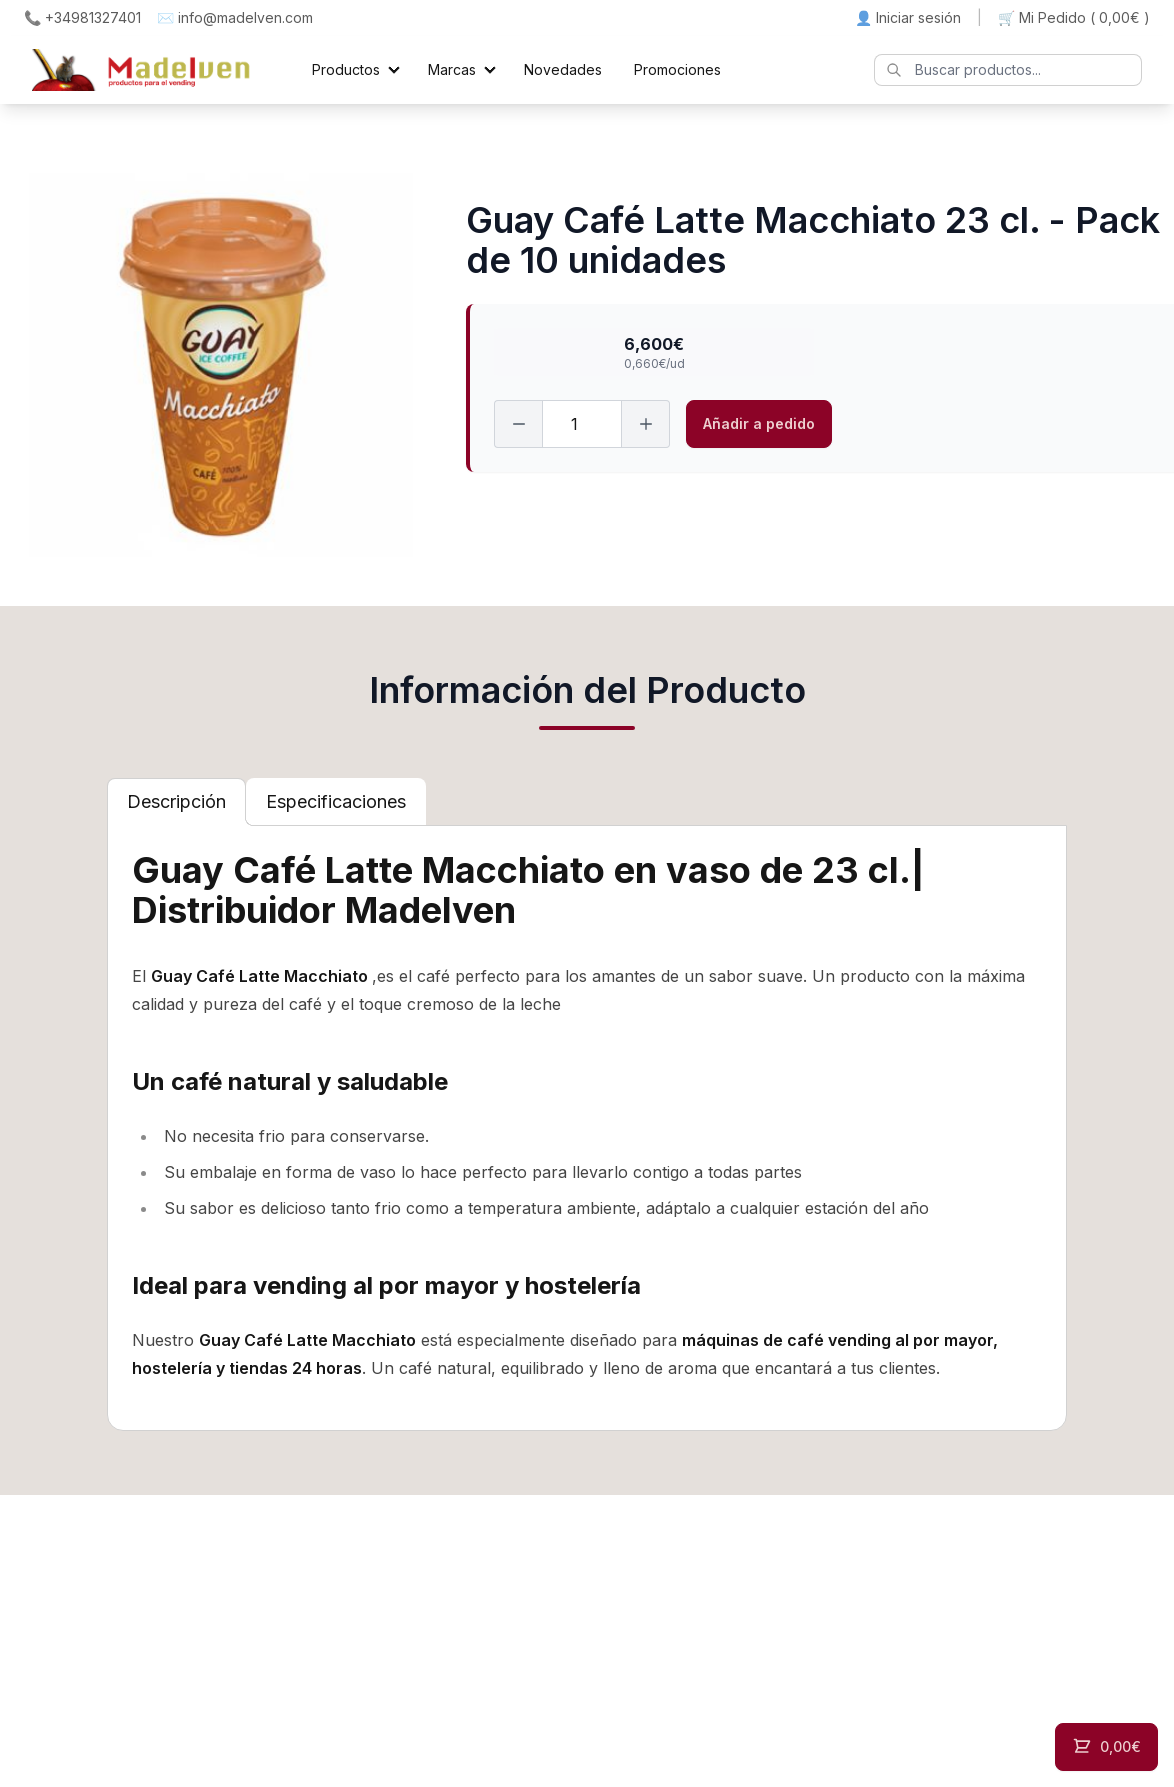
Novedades (563, 69)
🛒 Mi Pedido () (1074, 18)
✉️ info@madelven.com (235, 17)
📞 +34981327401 (82, 17)
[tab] (176, 802)
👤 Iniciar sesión (908, 17)
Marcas (452, 69)
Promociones (677, 69)
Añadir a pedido (759, 423)
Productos (346, 69)
